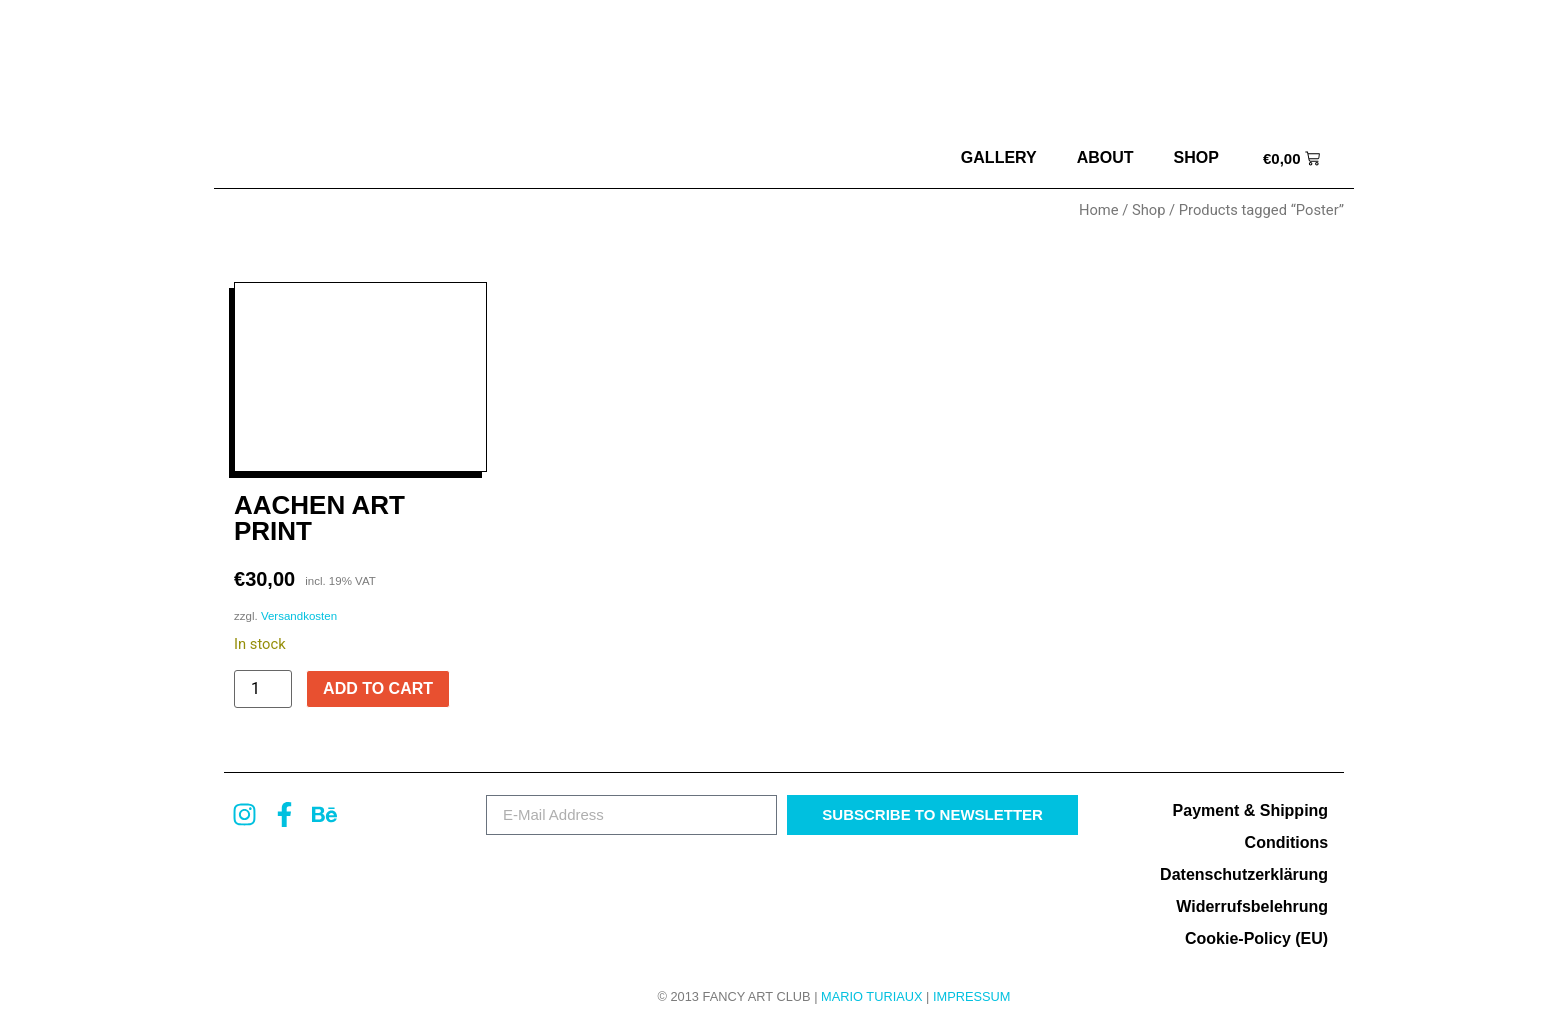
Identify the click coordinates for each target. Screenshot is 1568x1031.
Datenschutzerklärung (1244, 874)
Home (1099, 210)
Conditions (1287, 842)
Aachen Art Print (319, 518)
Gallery (999, 157)
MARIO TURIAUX (871, 996)
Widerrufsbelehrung (1252, 906)
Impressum (972, 996)
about (1105, 157)
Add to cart (378, 688)
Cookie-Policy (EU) (1256, 938)
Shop (1196, 157)
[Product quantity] (263, 689)
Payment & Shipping (1251, 810)
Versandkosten (299, 616)
